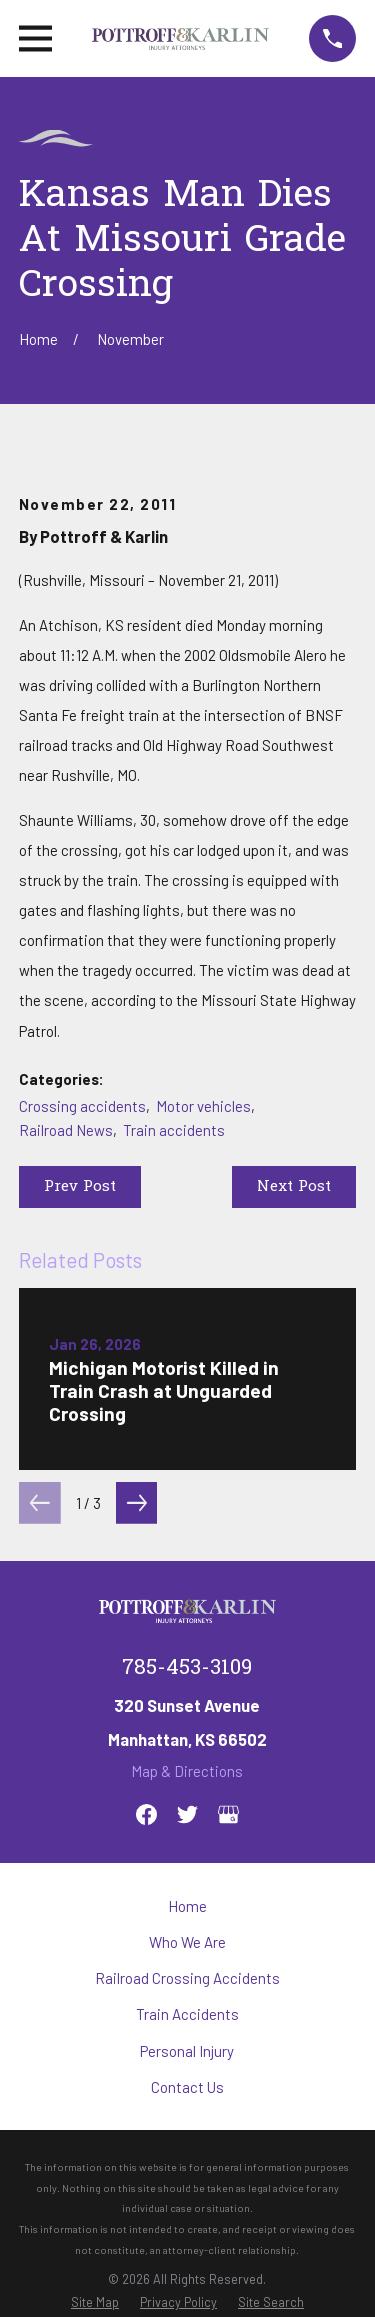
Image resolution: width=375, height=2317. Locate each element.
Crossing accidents (82, 1106)
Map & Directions (187, 1771)
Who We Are (187, 1942)
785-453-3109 (187, 1669)
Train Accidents (187, 2014)
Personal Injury (187, 2051)
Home (187, 1906)
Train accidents (174, 1130)
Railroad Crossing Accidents (187, 1978)
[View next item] (137, 1503)
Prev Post (80, 1187)
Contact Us (187, 2087)
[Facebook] (146, 1814)
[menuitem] (95, 2302)
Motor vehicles (203, 1106)
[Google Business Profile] (228, 1814)
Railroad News (66, 1130)
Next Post (294, 1187)
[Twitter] (187, 1814)
